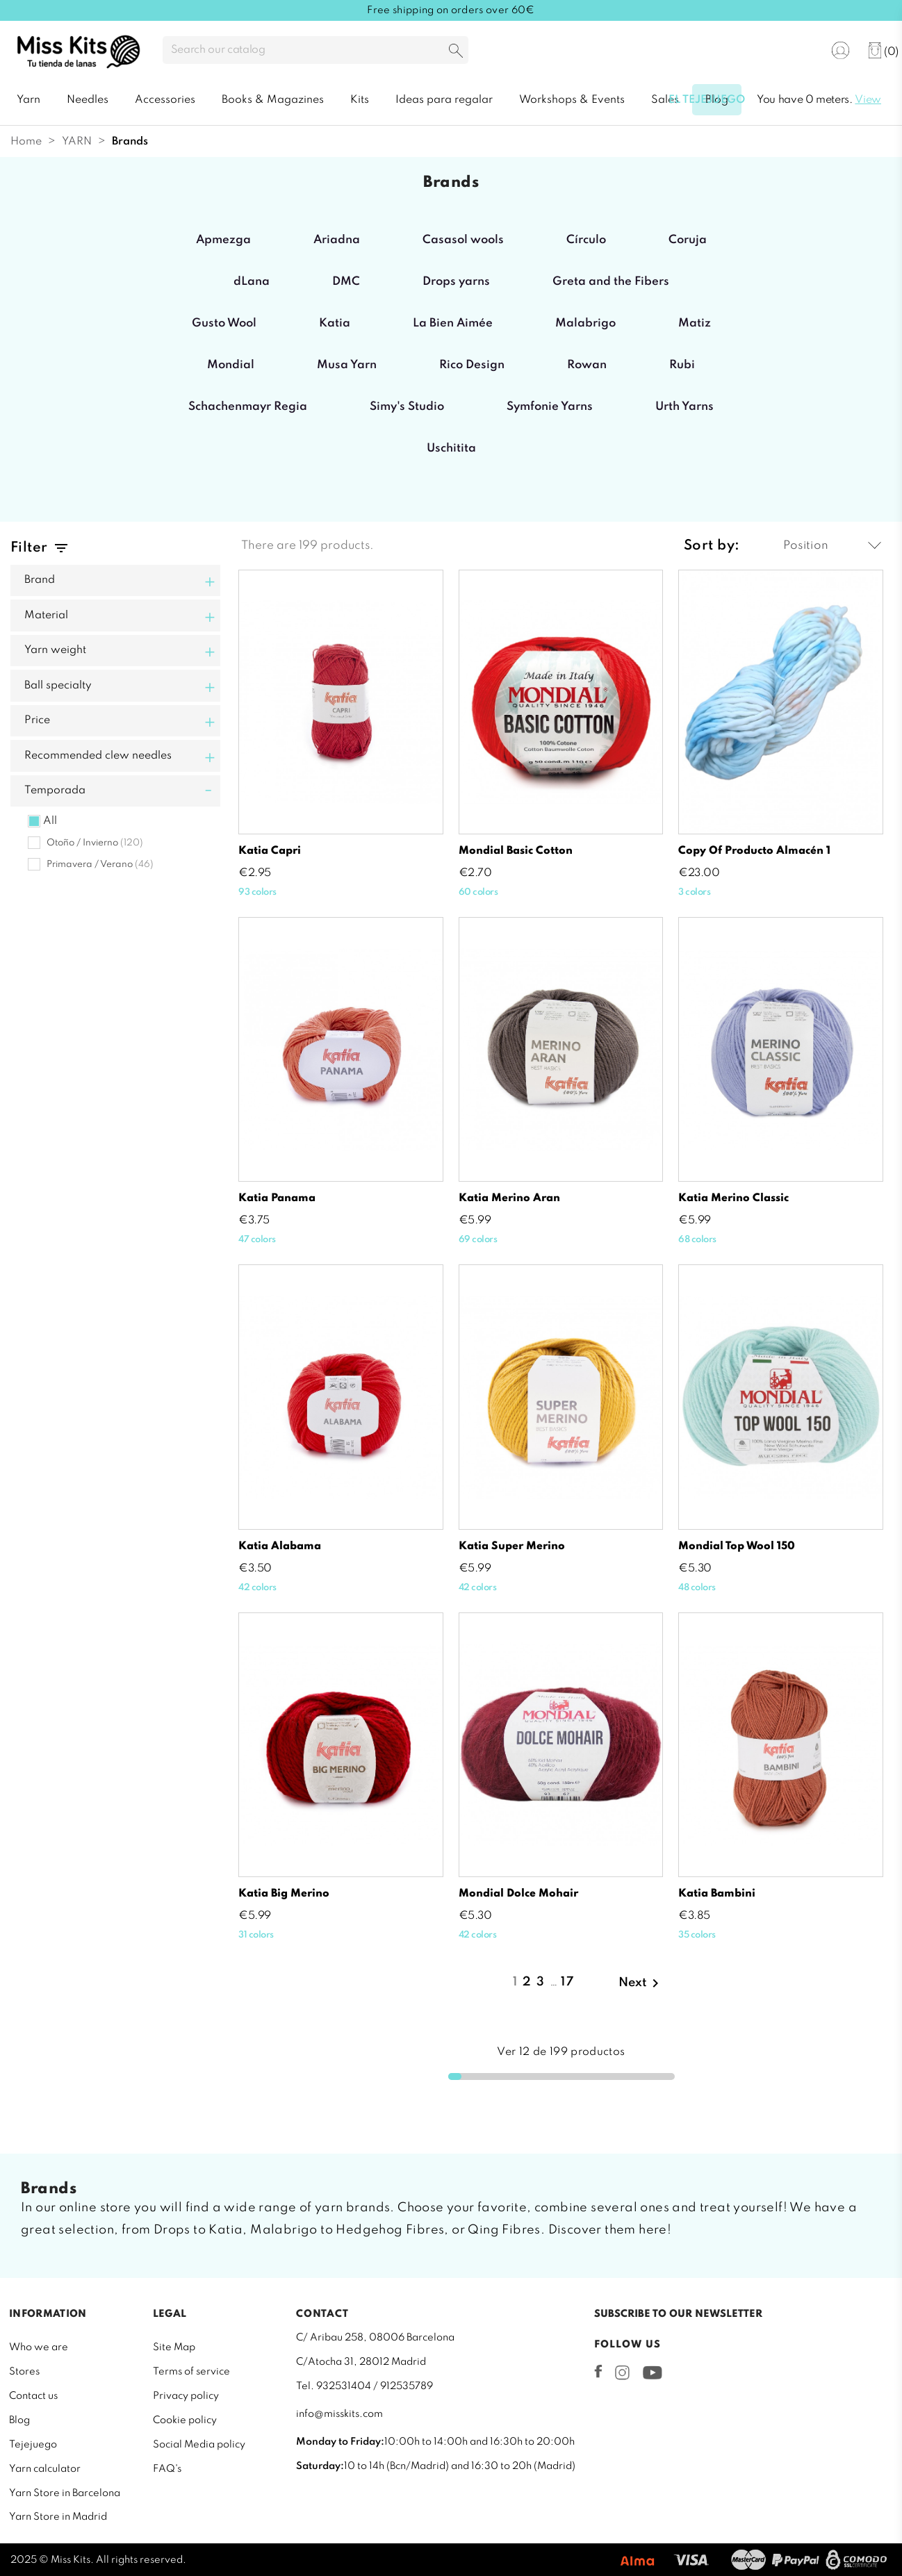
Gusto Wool (224, 323)
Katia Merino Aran (509, 1198)
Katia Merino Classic (733, 1198)
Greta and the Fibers (610, 282)
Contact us (33, 2396)
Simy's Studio (407, 407)
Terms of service (191, 2372)
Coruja (688, 240)
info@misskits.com (339, 2414)
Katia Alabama (279, 1546)
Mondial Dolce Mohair (518, 1893)
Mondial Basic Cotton (516, 851)
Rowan (587, 365)
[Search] (315, 50)
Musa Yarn (347, 365)
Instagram (622, 2372)
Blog (19, 2420)
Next (641, 1983)
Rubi (682, 365)
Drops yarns (456, 282)
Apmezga (223, 240)
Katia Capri (269, 851)
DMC (346, 282)
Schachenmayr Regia (247, 407)
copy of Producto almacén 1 (754, 851)
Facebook (598, 2371)
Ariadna (336, 240)
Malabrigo (585, 323)
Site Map (174, 2347)
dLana (251, 282)
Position (832, 546)
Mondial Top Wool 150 (736, 1546)
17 (568, 1982)
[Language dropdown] (796, 51)
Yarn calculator (45, 2469)
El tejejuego (707, 100)
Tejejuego (33, 2445)
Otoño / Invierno (95, 843)
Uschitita (451, 448)
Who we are (38, 2347)
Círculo (586, 240)
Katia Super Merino (512, 1546)
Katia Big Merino (283, 1893)
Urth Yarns (684, 407)
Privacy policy (186, 2396)
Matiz (694, 323)
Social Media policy (199, 2445)
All (50, 821)
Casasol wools (463, 240)
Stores (24, 2372)
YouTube (652, 2372)
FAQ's (167, 2469)
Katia (334, 323)
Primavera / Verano (100, 864)
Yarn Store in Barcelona (64, 2493)
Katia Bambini (716, 1893)
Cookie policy (185, 2420)
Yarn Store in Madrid (58, 2517)
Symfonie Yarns (550, 407)
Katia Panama (276, 1198)
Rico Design (472, 365)
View (868, 100)
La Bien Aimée (453, 323)
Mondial (230, 365)
